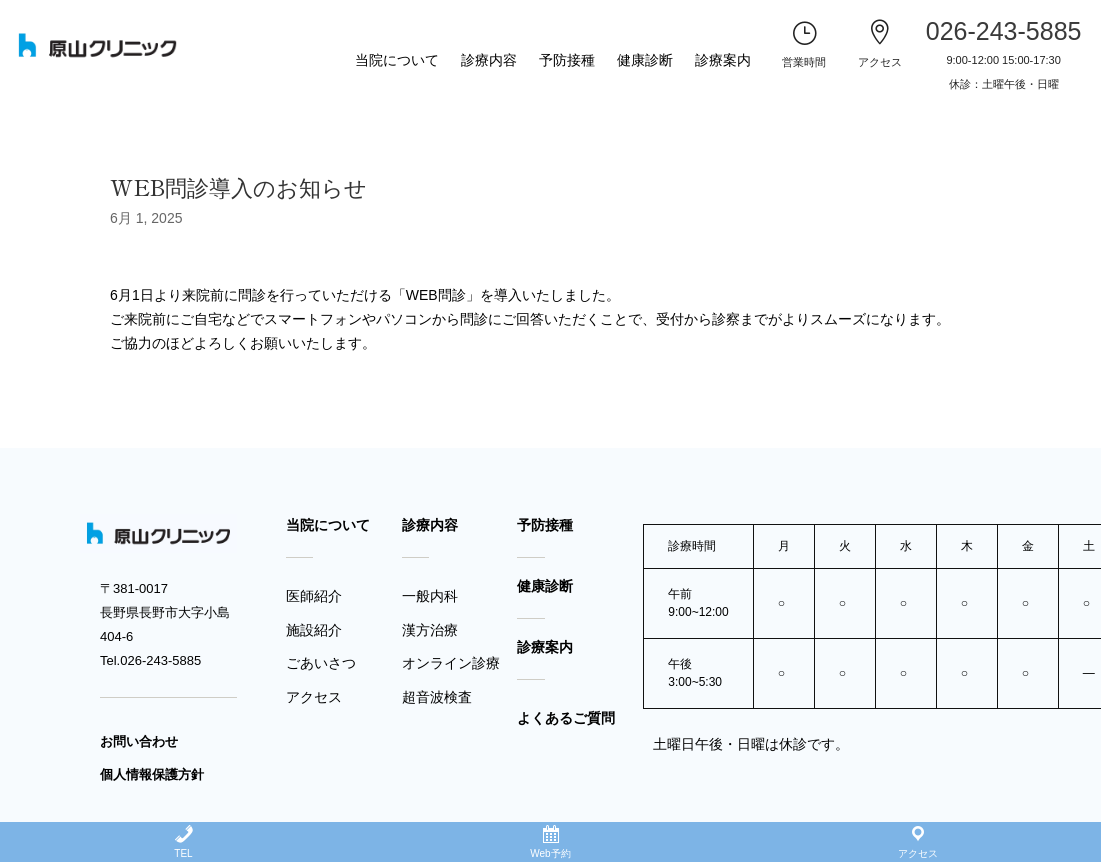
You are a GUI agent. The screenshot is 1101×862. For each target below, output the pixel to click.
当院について (397, 60)
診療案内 (723, 60)
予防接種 (567, 60)
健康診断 (645, 60)
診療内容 (489, 60)
